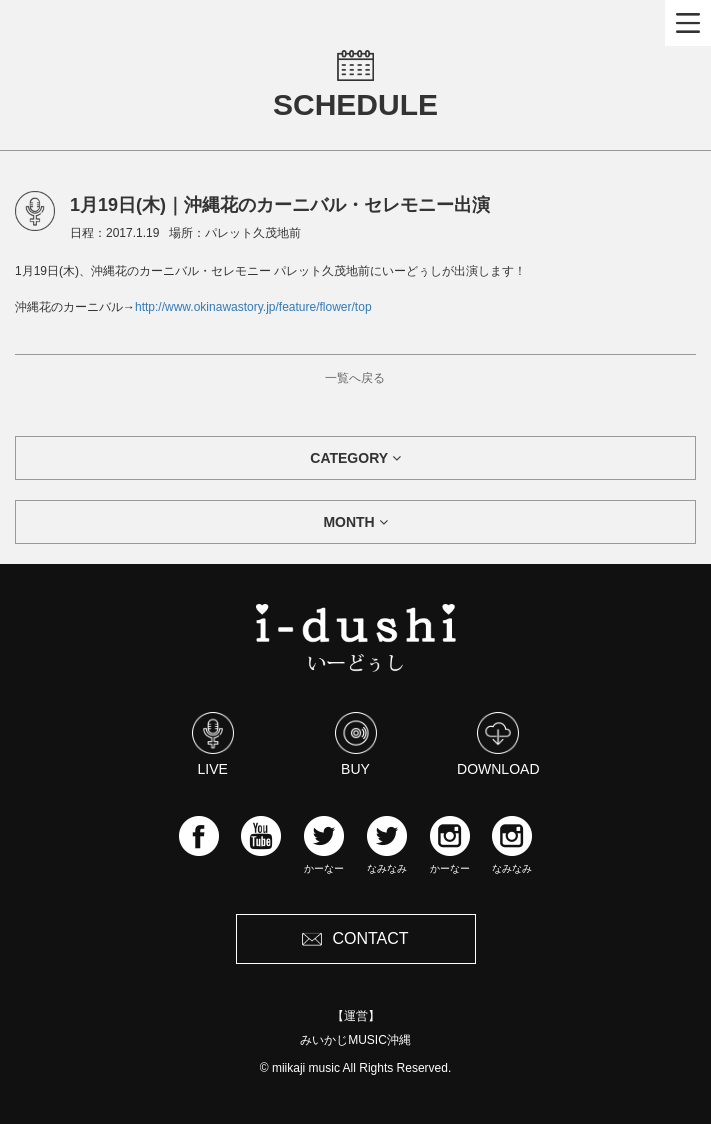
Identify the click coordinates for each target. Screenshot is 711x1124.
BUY (356, 744)
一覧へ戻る (355, 378)
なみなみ (387, 845)
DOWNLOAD (498, 744)
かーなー (324, 845)
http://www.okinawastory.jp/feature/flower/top (253, 307)
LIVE (213, 744)
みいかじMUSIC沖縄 (355, 1040)
